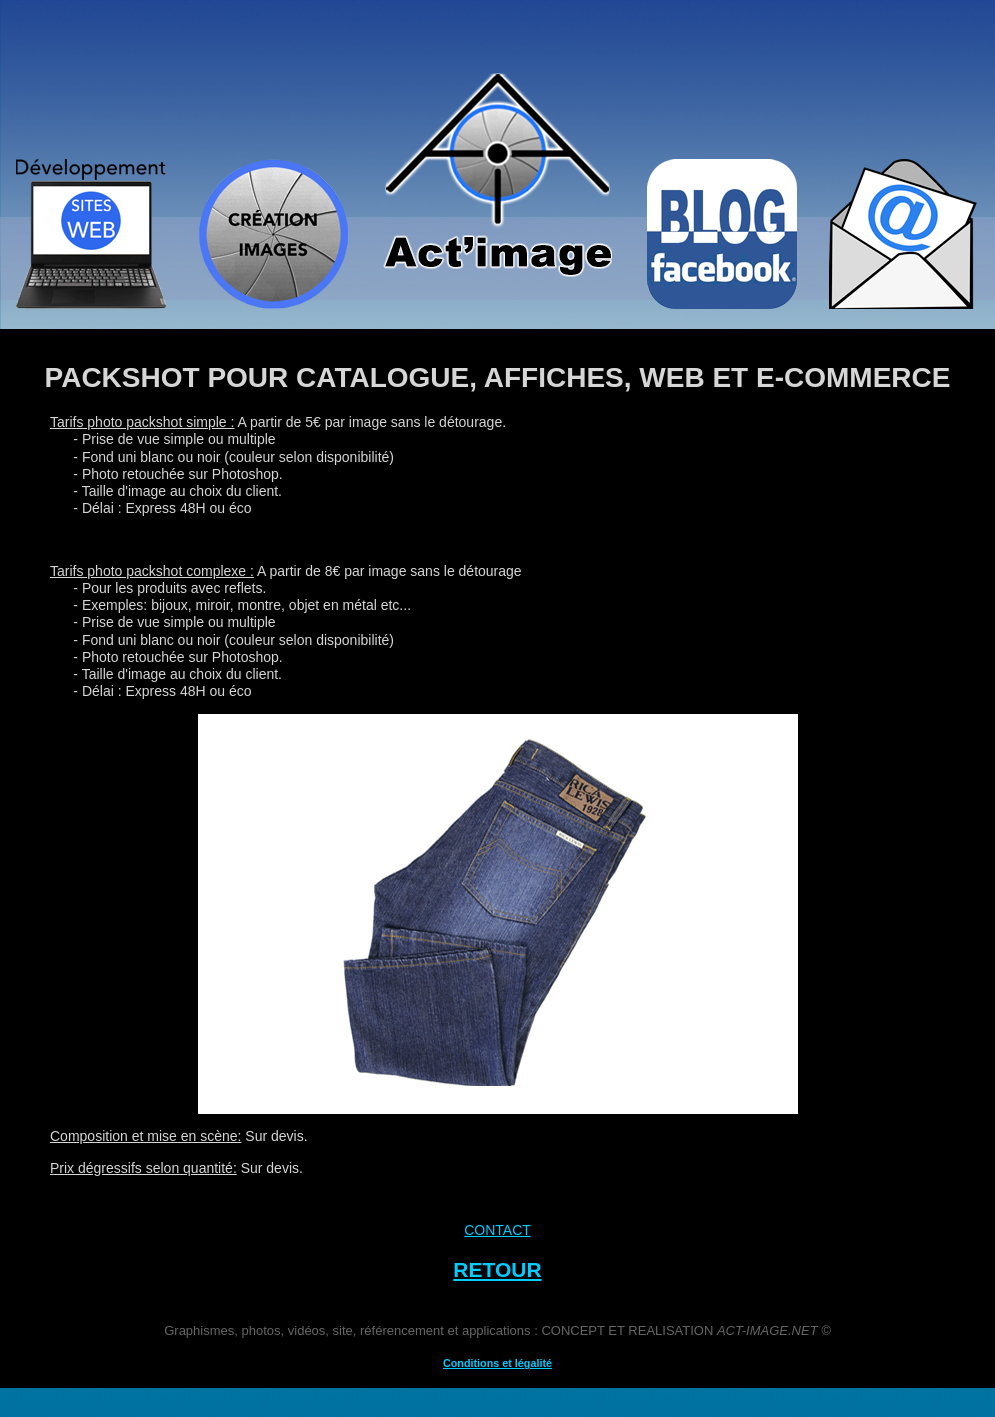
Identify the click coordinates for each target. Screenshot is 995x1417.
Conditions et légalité (497, 1363)
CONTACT (497, 1230)
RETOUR (497, 1269)
